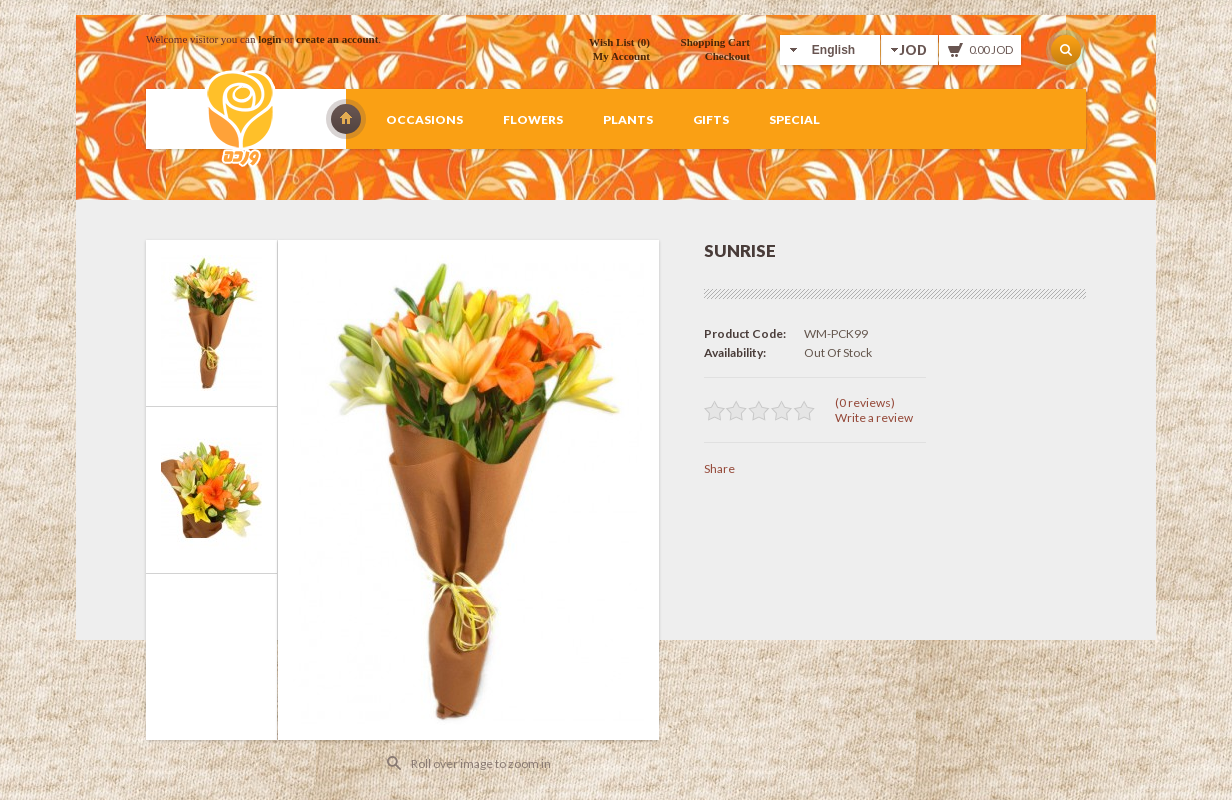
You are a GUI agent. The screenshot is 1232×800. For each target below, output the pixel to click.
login (269, 39)
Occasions (424, 119)
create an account (337, 39)
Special (794, 119)
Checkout (727, 56)
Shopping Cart (715, 42)
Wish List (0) (619, 42)
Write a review (874, 417)
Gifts (711, 119)
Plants (628, 119)
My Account (621, 56)
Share (719, 468)
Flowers (533, 119)
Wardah (346, 119)
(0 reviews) (865, 402)
